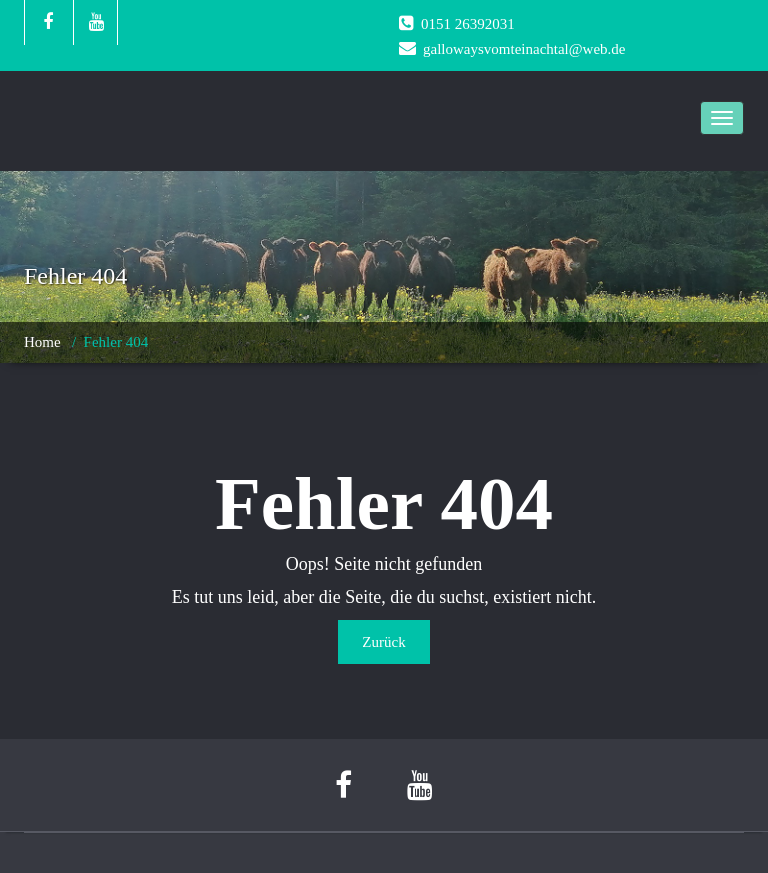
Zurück (383, 642)
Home (42, 342)
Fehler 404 (116, 342)
